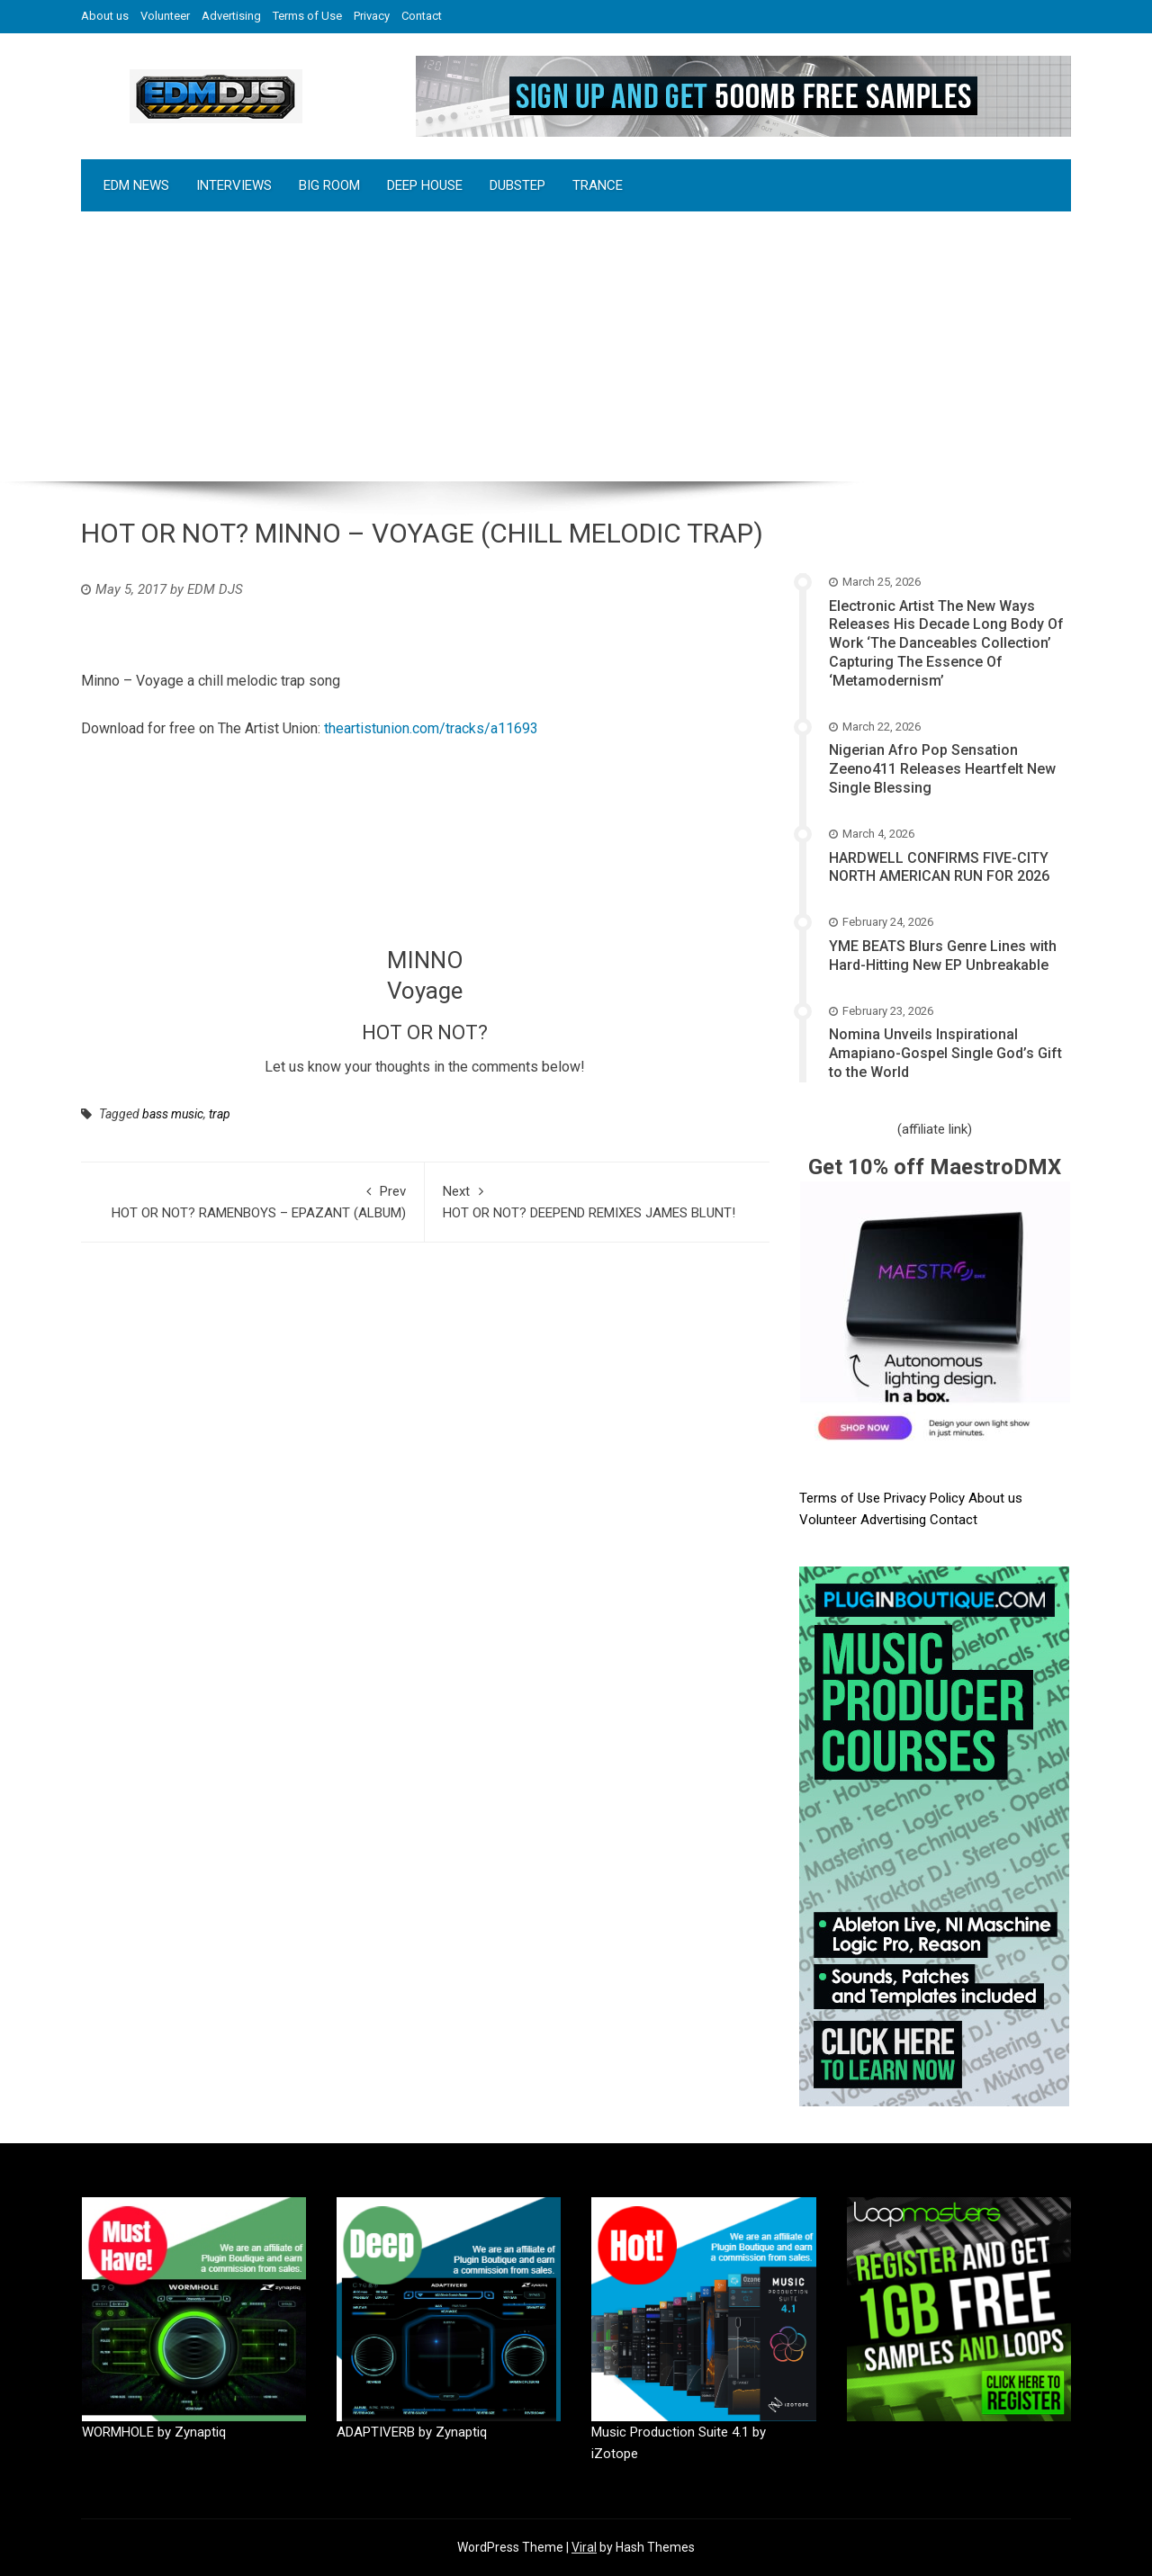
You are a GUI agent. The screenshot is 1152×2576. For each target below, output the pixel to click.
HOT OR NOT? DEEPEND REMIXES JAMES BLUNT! (597, 1200)
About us (105, 15)
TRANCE (597, 185)
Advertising (231, 15)
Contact (421, 15)
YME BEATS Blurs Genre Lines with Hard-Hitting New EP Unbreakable (943, 956)
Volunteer (165, 15)
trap (219, 1114)
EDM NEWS (136, 185)
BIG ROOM (329, 185)
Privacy (372, 15)
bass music (172, 1114)
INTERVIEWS (234, 185)
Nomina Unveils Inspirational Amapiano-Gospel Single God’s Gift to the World (945, 1053)
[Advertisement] (576, 346)
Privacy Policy (926, 1498)
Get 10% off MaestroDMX (934, 1167)
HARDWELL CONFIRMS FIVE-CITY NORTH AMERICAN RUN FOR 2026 (939, 867)
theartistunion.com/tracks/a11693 (431, 728)
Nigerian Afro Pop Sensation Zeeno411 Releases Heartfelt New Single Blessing (942, 768)
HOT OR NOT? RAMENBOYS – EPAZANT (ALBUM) (252, 1200)
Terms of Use (307, 15)
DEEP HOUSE (425, 185)
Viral (584, 2547)
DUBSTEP (517, 185)
